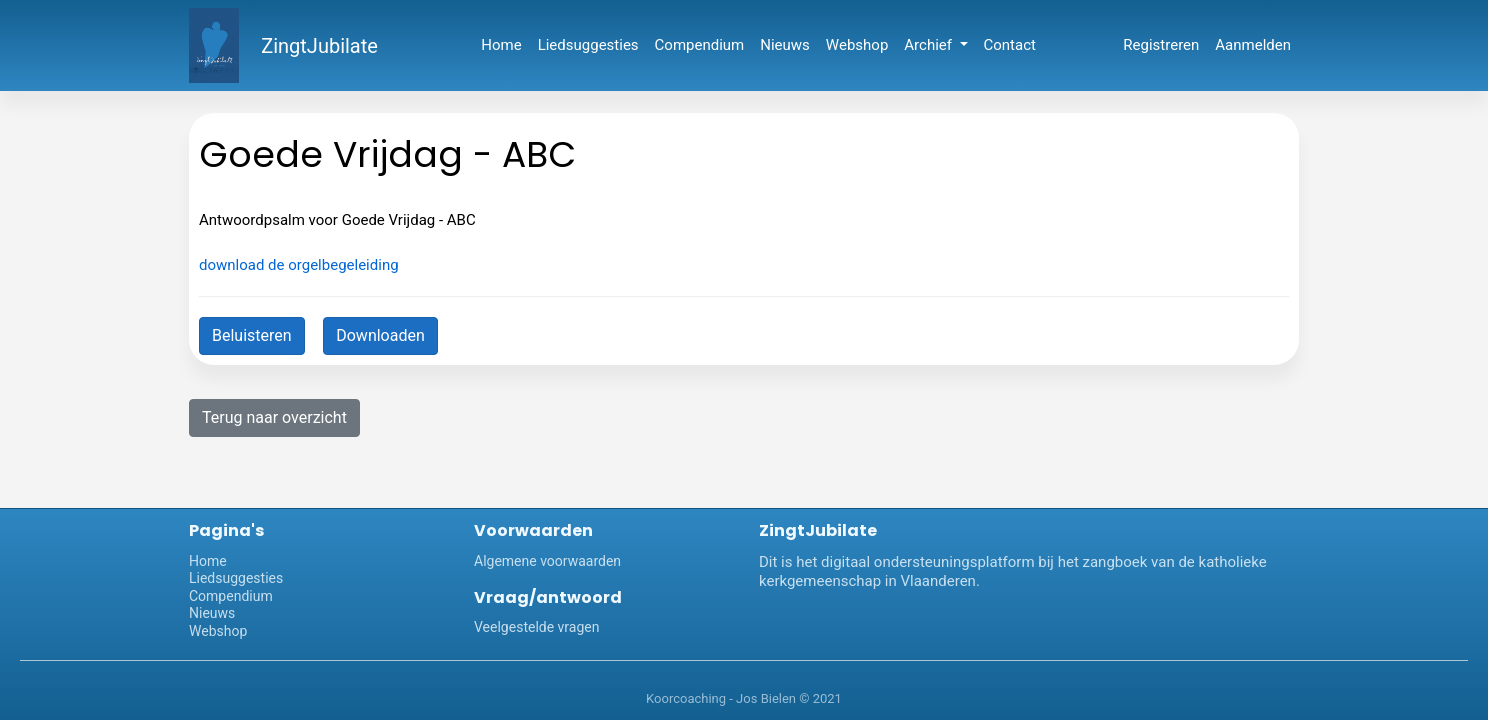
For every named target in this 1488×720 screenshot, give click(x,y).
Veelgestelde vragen (536, 627)
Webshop (857, 45)
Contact (1010, 45)
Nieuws (785, 45)
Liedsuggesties (588, 45)
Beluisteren (252, 335)
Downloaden (380, 335)
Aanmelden (1253, 45)
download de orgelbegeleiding (299, 265)
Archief (929, 45)
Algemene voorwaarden (547, 561)
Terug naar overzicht (274, 417)
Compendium (700, 45)
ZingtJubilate (319, 46)
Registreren (1161, 45)
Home (501, 45)
